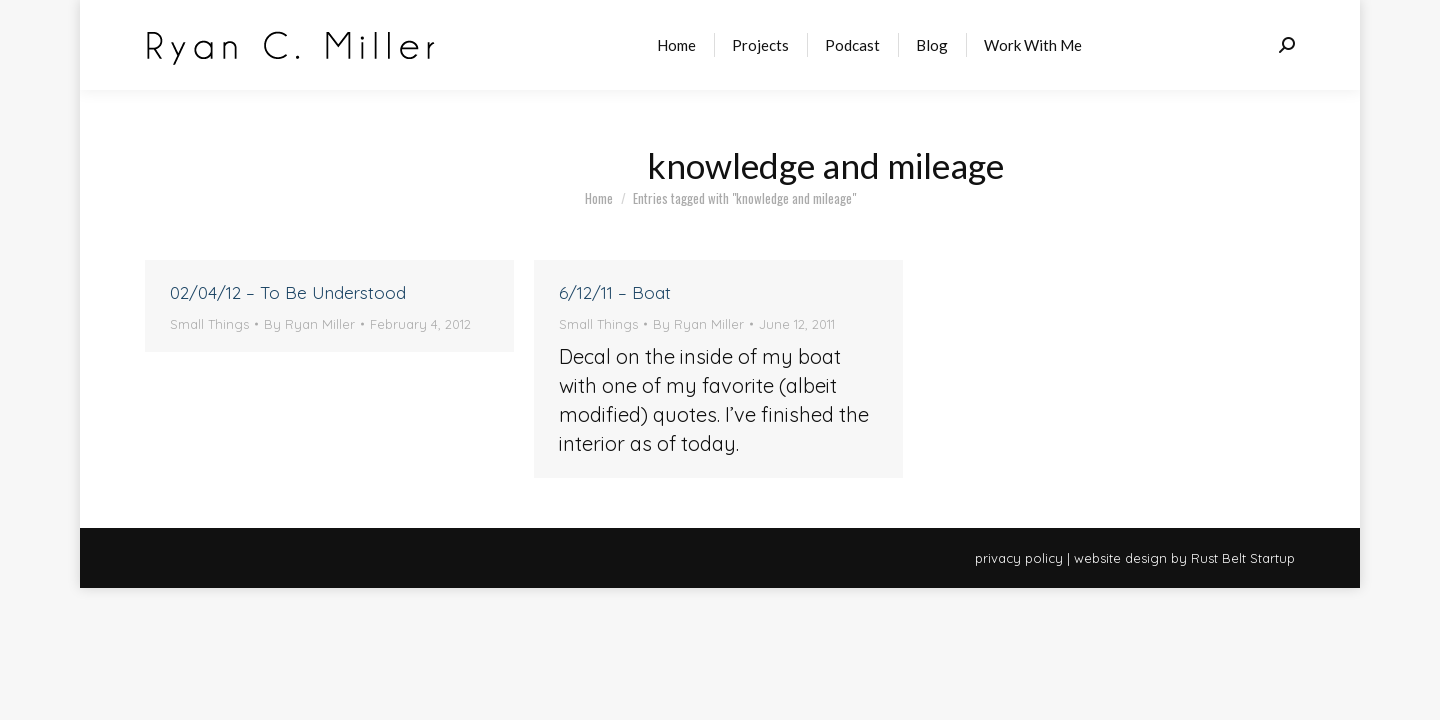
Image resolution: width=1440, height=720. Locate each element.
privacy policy (1019, 558)
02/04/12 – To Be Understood (288, 292)
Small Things (209, 324)
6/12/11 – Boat (615, 292)
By (309, 324)
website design (1120, 558)
